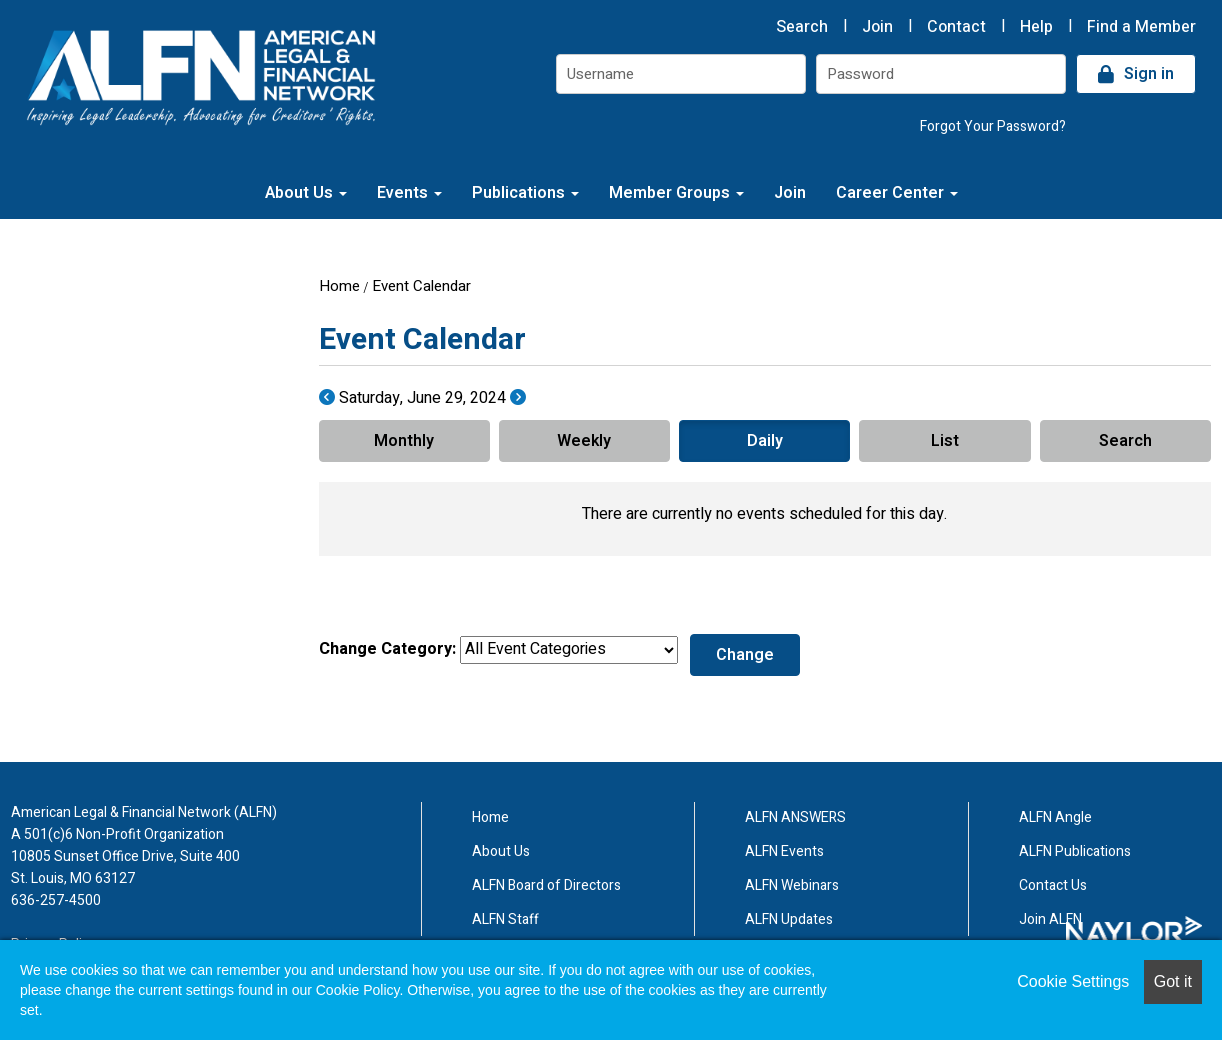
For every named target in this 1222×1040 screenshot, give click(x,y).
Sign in (1149, 74)
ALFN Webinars (792, 885)
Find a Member (1141, 27)
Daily (765, 441)
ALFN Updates (789, 919)
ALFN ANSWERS (795, 817)
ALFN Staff (505, 919)
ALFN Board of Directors (546, 885)
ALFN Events (784, 851)
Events (409, 193)
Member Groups (676, 193)
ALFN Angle (1055, 817)
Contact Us (1053, 885)
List (945, 441)
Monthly (404, 441)
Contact (956, 27)
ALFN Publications (1075, 851)
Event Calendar (421, 286)
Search (802, 27)
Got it (1173, 981)
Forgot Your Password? (993, 126)
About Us (306, 193)
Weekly (584, 441)
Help (1036, 27)
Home (339, 286)
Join (877, 27)
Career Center (897, 193)
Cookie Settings (1073, 981)
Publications (525, 193)
